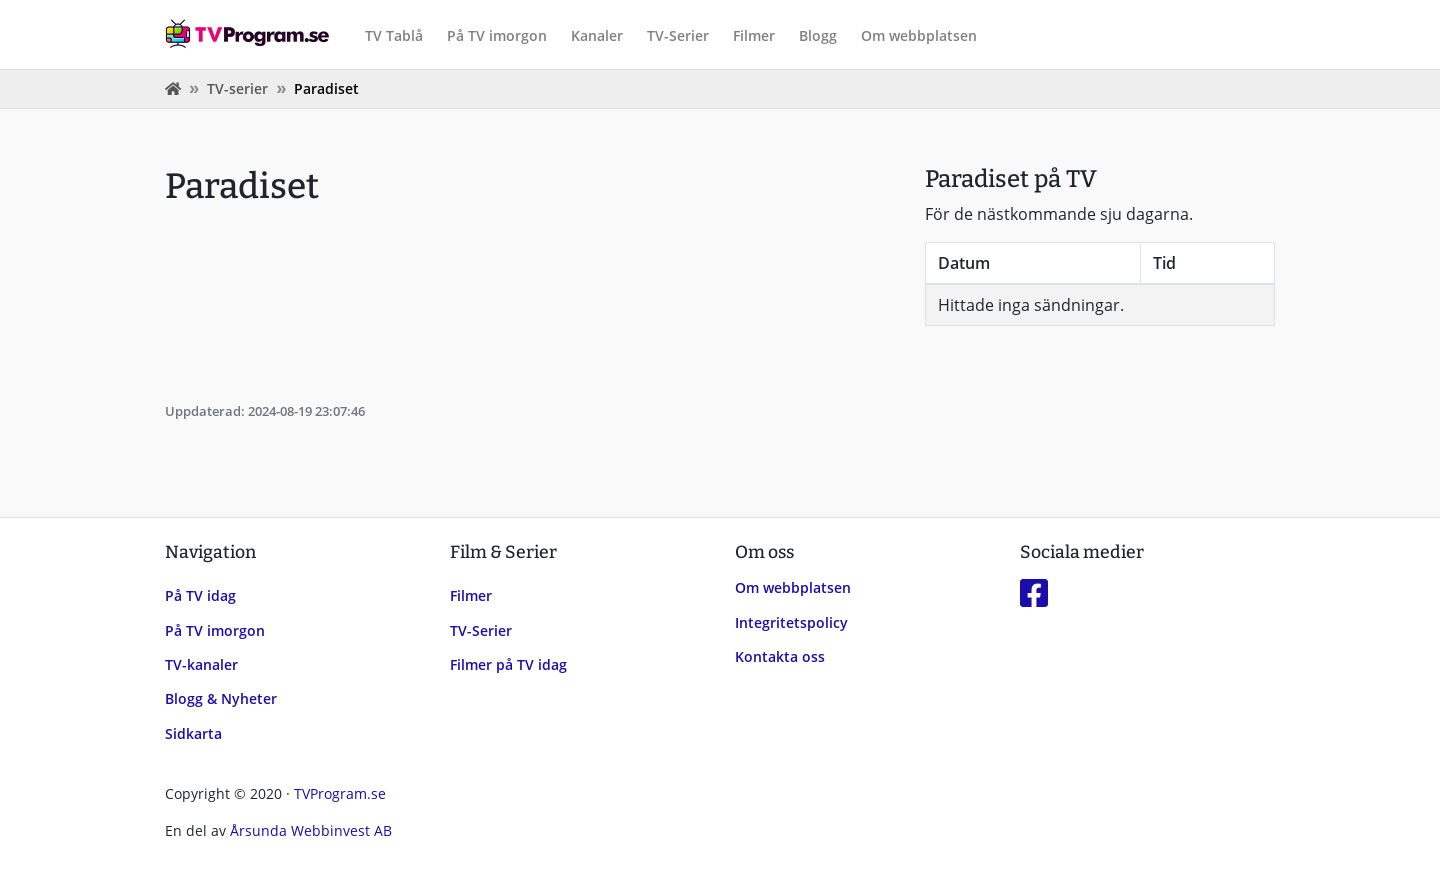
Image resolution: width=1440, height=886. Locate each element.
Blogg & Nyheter (221, 698)
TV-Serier (678, 35)
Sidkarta (193, 733)
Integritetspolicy (791, 622)
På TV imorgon (497, 35)
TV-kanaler (201, 664)
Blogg (818, 35)
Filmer (754, 35)
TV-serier (237, 88)
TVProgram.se (340, 793)
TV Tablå (394, 35)
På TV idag (200, 595)
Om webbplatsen (919, 35)
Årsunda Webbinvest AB (311, 830)
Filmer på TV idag (508, 664)
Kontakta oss (780, 656)
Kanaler (597, 35)
